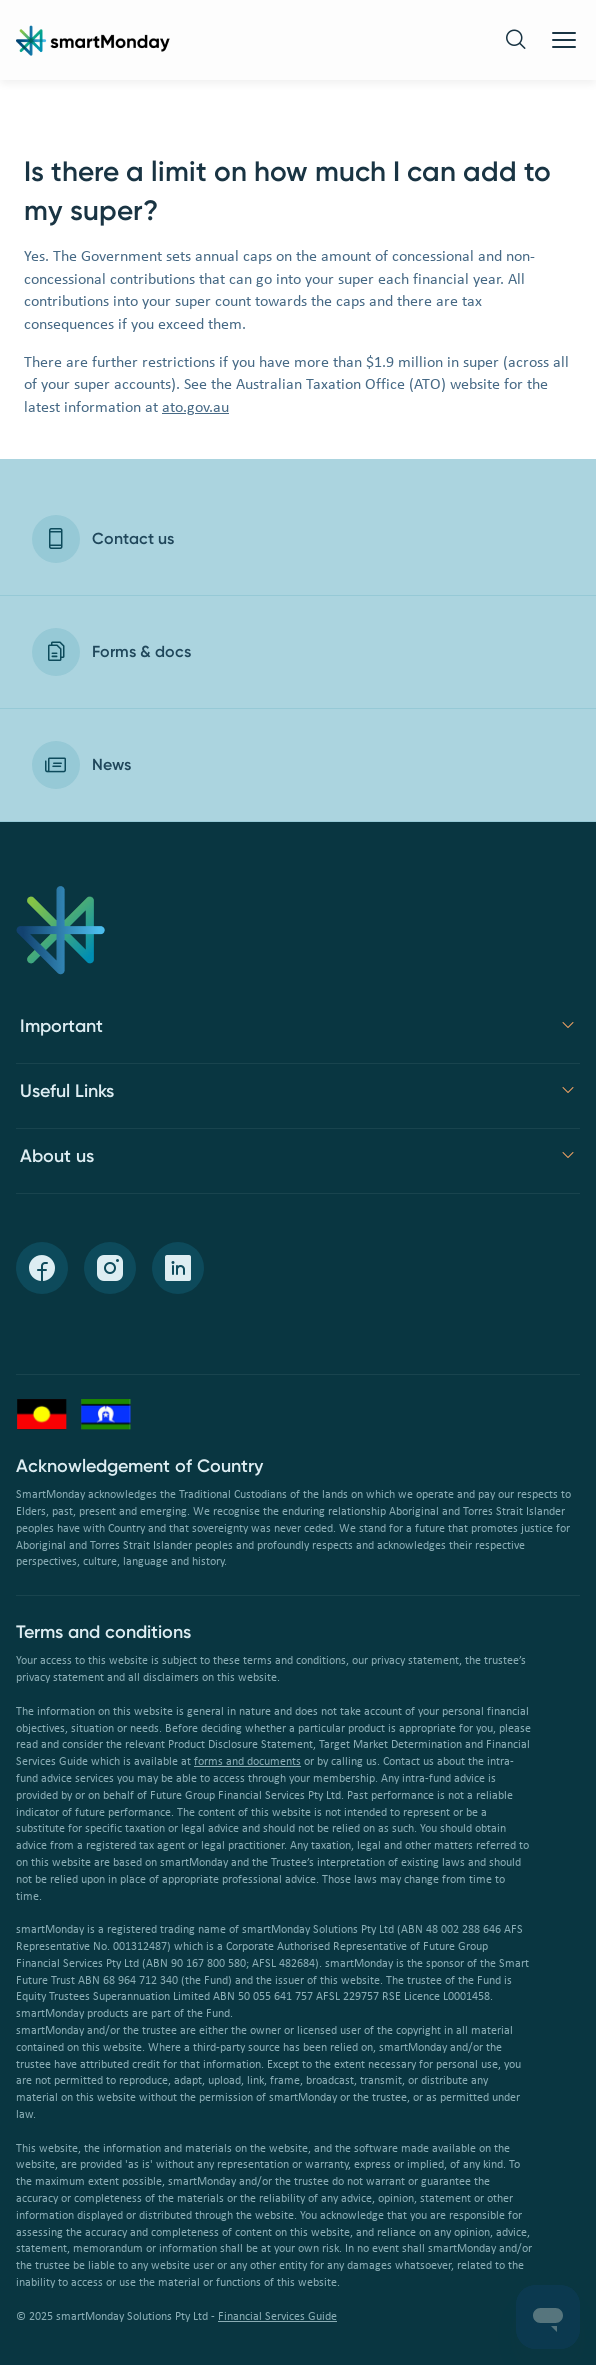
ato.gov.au (195, 408)
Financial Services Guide (277, 2317)
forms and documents (247, 1762)
